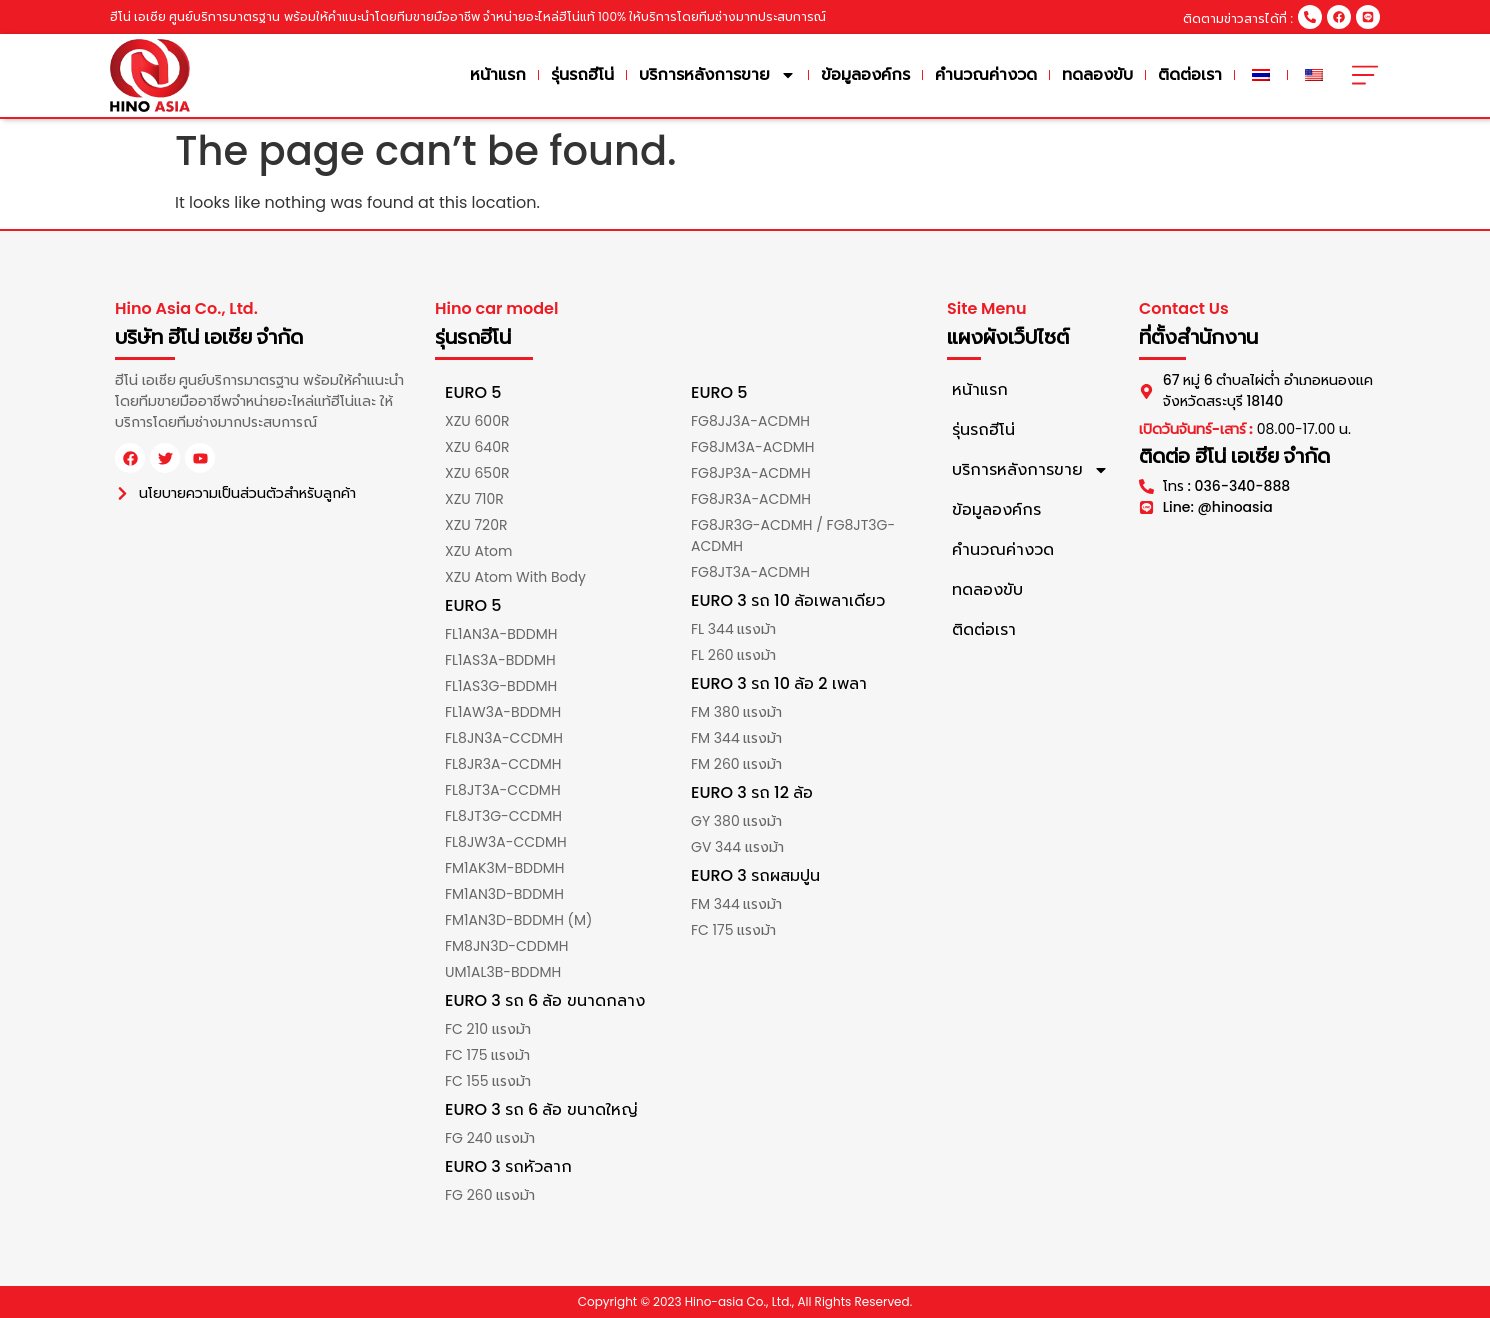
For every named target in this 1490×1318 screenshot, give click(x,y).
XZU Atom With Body (515, 577)
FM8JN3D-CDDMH (506, 946)
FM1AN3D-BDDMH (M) (518, 920)
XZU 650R (477, 473)
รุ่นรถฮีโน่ (582, 74)
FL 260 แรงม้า (733, 655)
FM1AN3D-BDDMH (504, 894)
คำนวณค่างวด (986, 74)
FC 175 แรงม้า (487, 1055)
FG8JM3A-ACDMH (753, 447)
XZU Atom (478, 551)
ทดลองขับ (1097, 74)
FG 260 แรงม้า (490, 1195)
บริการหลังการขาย (717, 75)
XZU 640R (477, 447)
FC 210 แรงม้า (488, 1029)
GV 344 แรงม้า (737, 847)
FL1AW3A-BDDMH (503, 712)
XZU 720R (476, 525)
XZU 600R (477, 421)
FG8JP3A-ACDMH (751, 473)
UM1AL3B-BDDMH (503, 972)
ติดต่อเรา (1190, 74)
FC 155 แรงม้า (488, 1081)
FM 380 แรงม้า (736, 712)
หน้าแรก (498, 74)
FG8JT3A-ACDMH (750, 572)
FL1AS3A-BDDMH (500, 660)
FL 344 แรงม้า (733, 629)
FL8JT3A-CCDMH (503, 790)
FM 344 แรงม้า (736, 738)
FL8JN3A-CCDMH (504, 738)
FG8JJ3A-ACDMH (750, 421)
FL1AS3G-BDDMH (501, 686)
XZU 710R (474, 499)
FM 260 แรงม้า (736, 764)
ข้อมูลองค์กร (865, 74)
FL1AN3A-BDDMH (501, 634)
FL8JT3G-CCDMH (503, 816)
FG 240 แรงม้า (490, 1138)
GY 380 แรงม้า (736, 821)
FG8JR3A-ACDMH (751, 499)
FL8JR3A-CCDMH (503, 764)
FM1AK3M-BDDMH (505, 868)
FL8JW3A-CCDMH (506, 842)
